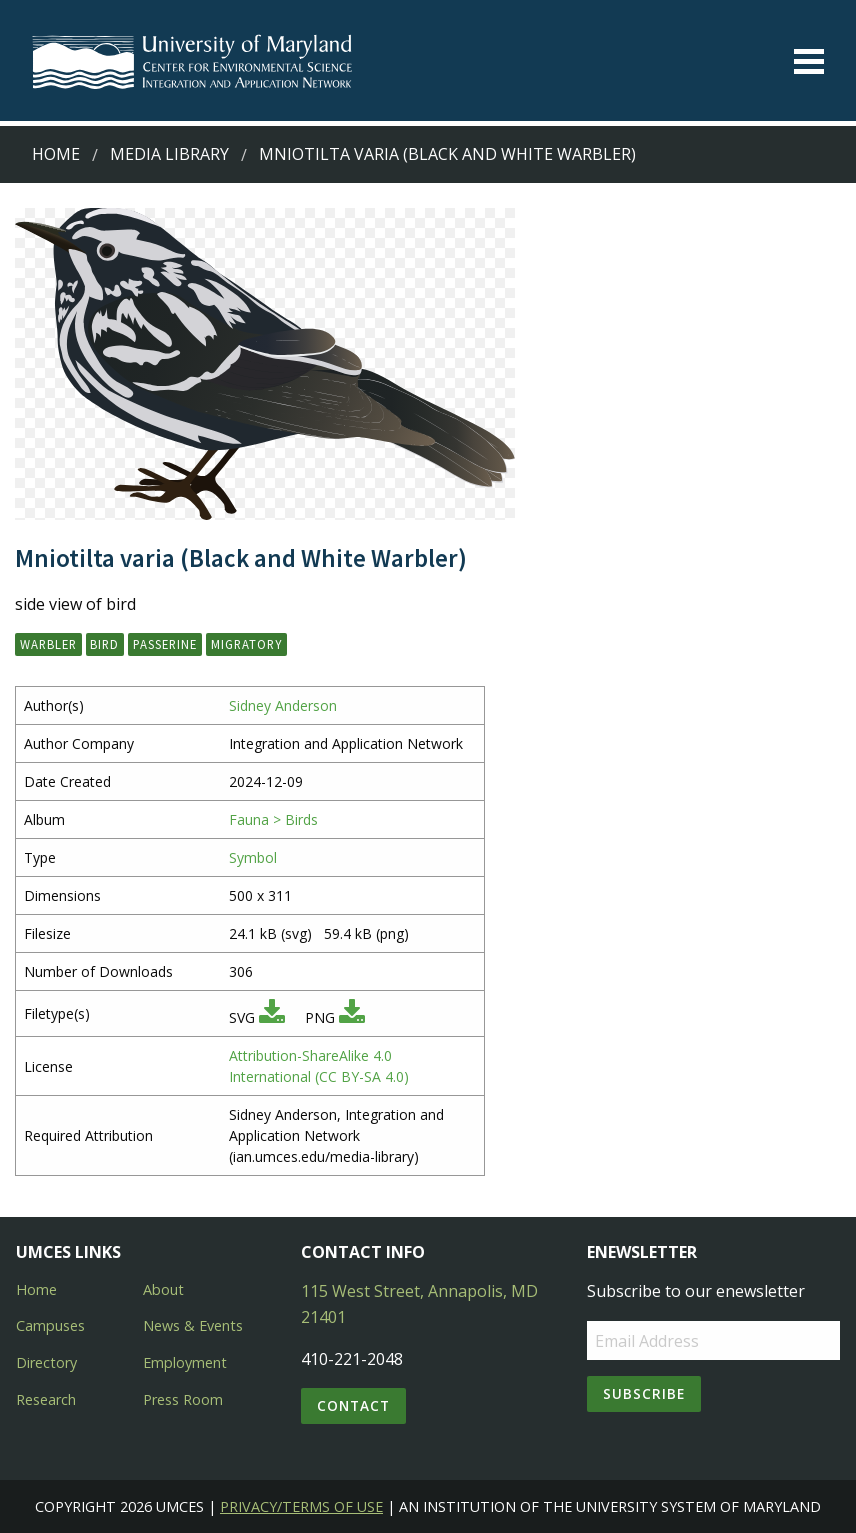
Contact (353, 1405)
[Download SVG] (272, 1017)
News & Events (193, 1325)
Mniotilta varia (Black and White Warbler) (447, 154)
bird (104, 644)
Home (56, 154)
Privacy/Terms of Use (301, 1506)
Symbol (253, 857)
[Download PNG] (352, 1017)
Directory (46, 1362)
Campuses (50, 1325)
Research (46, 1399)
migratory (246, 644)
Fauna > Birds (273, 819)
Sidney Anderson (283, 705)
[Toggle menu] (809, 61)
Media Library (169, 154)
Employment (185, 1362)
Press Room (183, 1399)
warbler (48, 644)
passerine (165, 644)
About (163, 1289)
